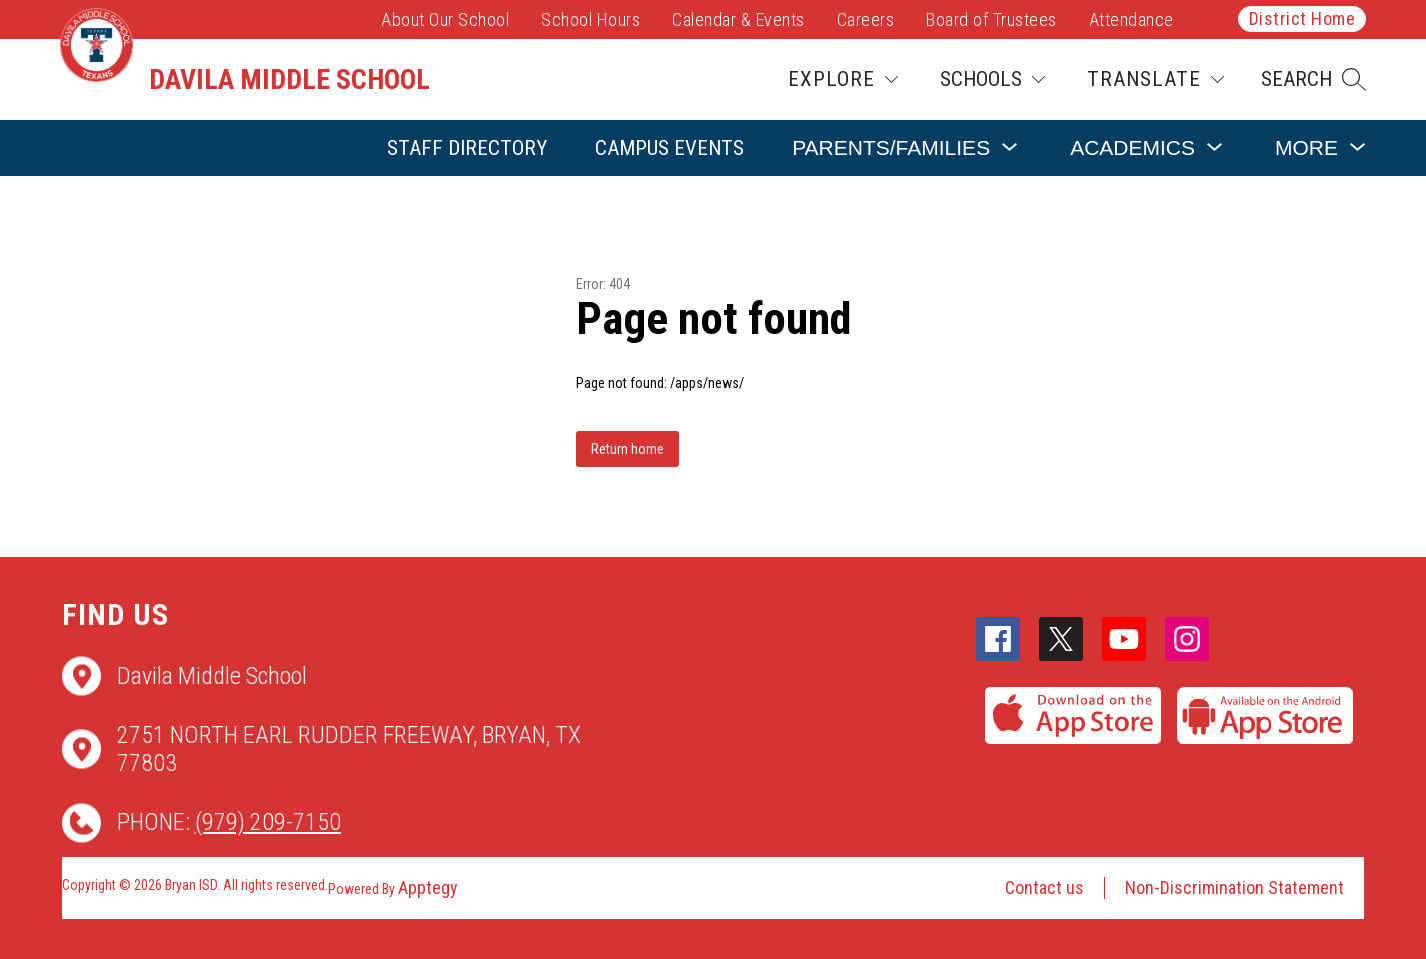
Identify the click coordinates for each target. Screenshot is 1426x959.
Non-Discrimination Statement (1234, 887)
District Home (1302, 18)
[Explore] (843, 79)
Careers (866, 19)
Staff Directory (467, 148)
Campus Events (669, 148)
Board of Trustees (991, 19)
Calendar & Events (738, 19)
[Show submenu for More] (1306, 147)
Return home (627, 449)
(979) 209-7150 (268, 822)
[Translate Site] (1155, 79)
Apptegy (428, 887)
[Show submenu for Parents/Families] (891, 147)
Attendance (1131, 19)
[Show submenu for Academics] (1132, 147)
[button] (1313, 79)
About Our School (445, 19)
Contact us (1044, 887)
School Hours (590, 19)
